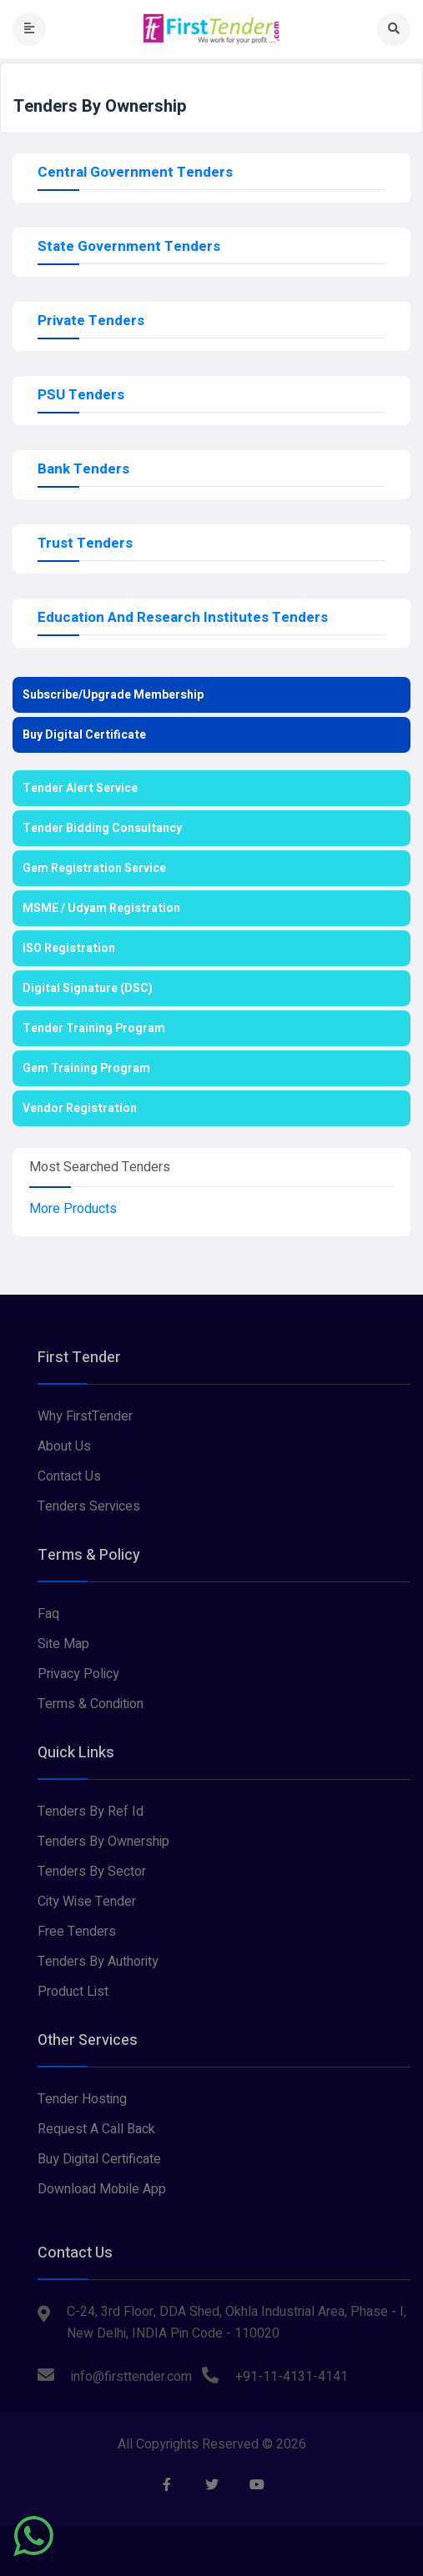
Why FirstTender (85, 1416)
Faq (48, 1614)
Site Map (63, 1644)
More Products (73, 1209)
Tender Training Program (94, 1028)
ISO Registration (69, 948)
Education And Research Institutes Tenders (183, 617)
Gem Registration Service (94, 868)
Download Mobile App (102, 2189)
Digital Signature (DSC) (88, 988)
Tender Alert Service (80, 788)
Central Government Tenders (135, 172)
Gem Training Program (86, 1068)
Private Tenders (91, 320)
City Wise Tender (87, 1902)
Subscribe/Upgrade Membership (113, 695)
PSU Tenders (81, 394)
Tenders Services (89, 1506)
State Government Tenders (129, 246)
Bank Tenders (83, 469)
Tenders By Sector (92, 1872)
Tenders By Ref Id (91, 1812)
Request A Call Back (96, 2129)
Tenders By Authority (98, 1962)
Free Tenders (77, 1932)
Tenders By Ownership (103, 1842)
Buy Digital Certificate (84, 735)
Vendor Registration (80, 1108)
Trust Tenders (85, 543)
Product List (73, 1992)
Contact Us (69, 1476)
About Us (64, 1446)
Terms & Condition (91, 1704)
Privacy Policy (78, 1674)
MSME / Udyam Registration (101, 908)
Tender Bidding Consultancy (102, 828)
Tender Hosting (82, 2099)
